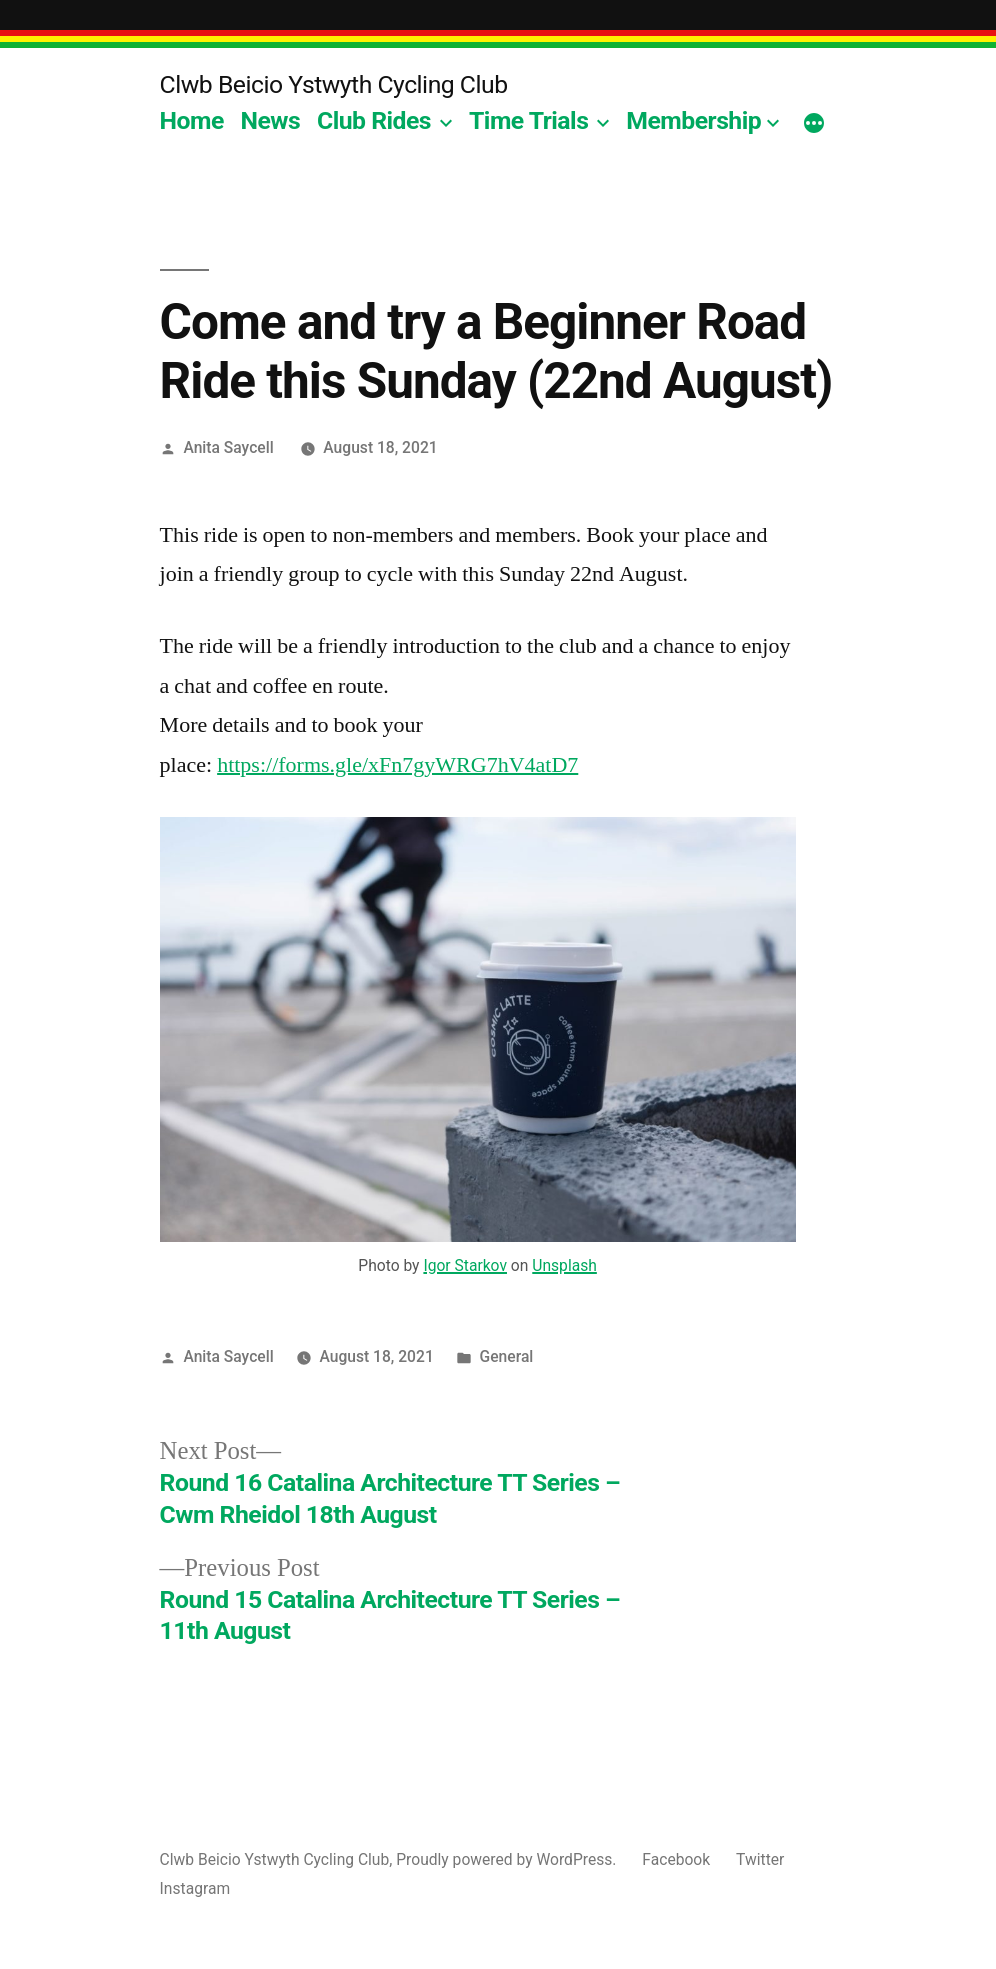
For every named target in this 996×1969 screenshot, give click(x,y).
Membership (693, 120)
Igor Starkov (465, 1265)
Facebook (676, 1859)
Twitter (760, 1859)
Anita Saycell (228, 447)
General (507, 1356)
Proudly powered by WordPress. (508, 1859)
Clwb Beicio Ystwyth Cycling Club (334, 84)
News (271, 120)
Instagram (195, 1888)
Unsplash (564, 1265)
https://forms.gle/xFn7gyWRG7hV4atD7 (397, 765)
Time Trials (528, 120)
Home (192, 120)
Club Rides (374, 120)
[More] (814, 125)
